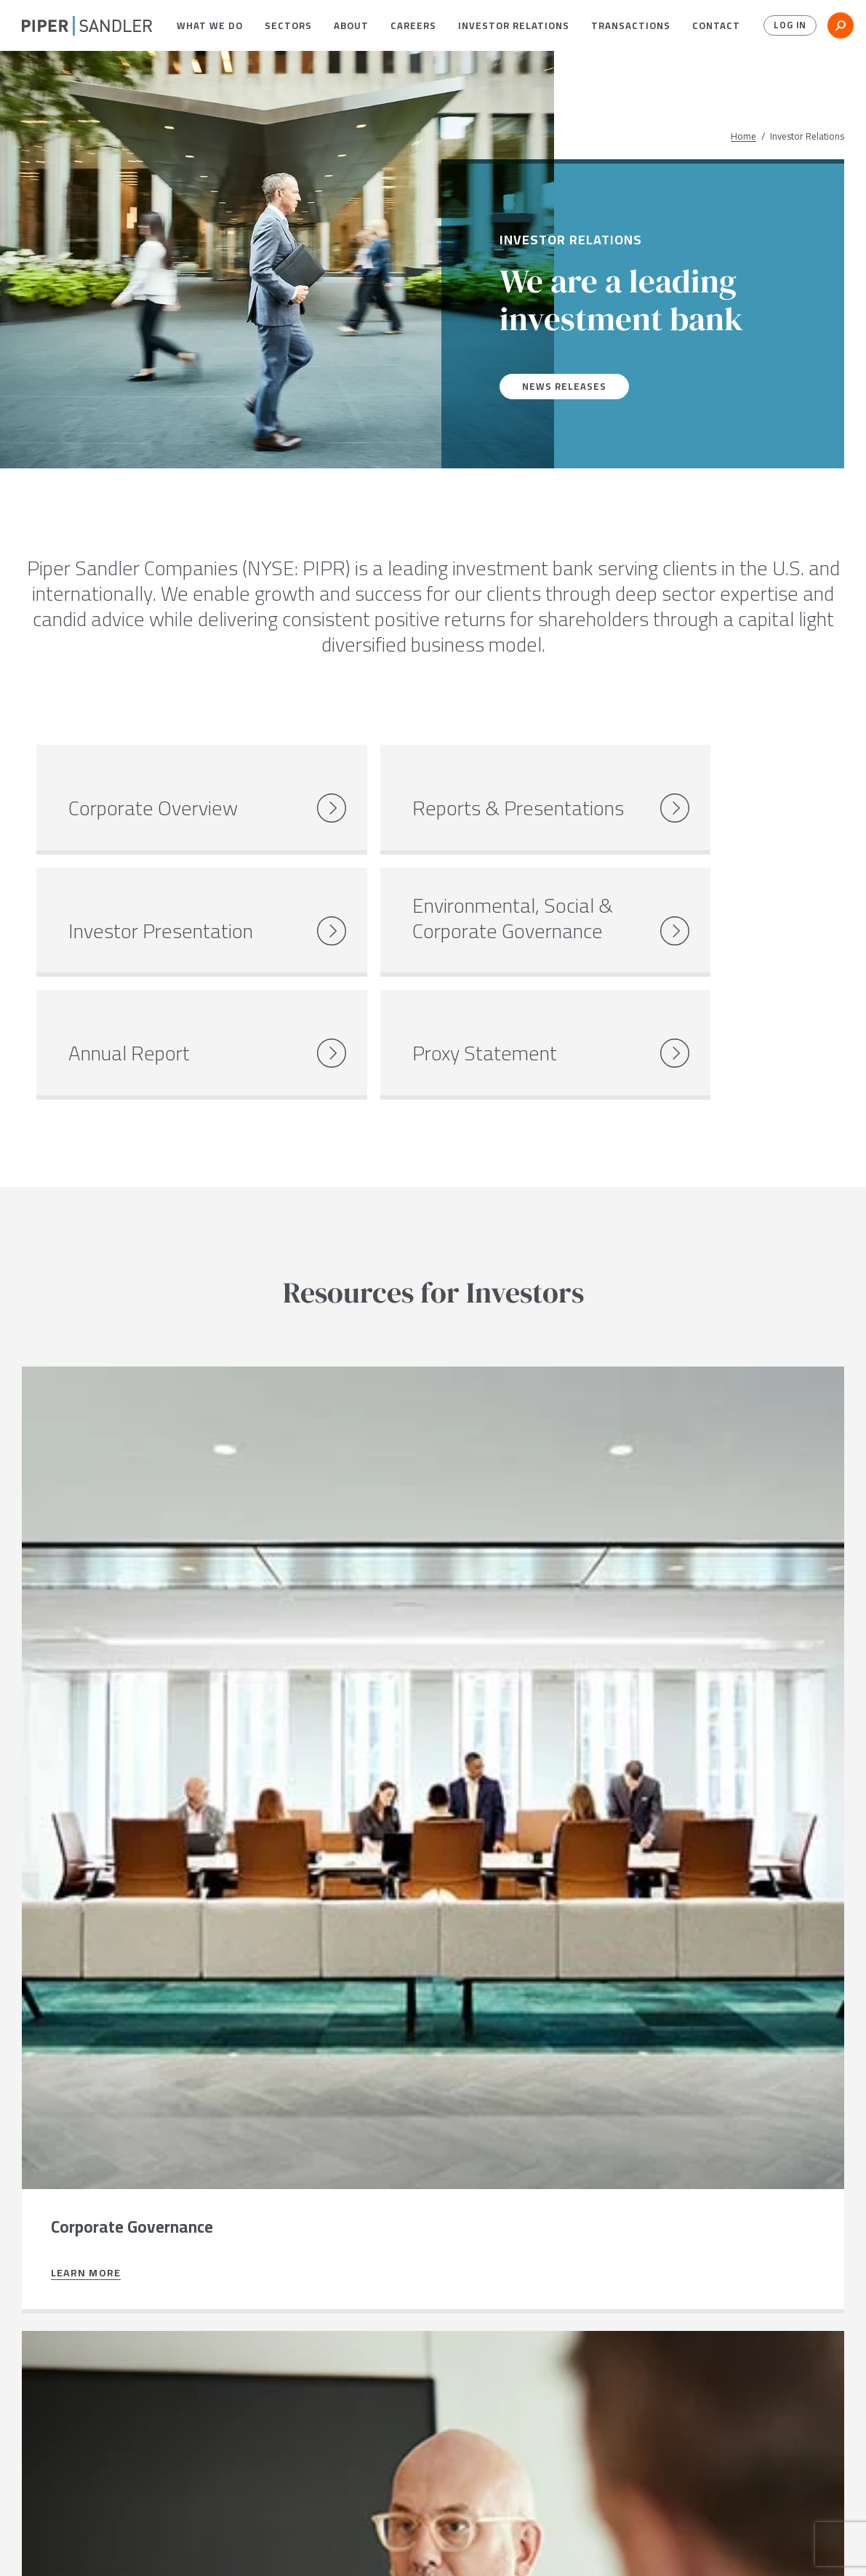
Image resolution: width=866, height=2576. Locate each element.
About (351, 25)
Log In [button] (788, 25)
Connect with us (94, 2405)
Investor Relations (513, 25)
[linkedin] (87, 2546)
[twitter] (56, 2546)
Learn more (86, 1650)
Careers (413, 25)
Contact (716, 25)
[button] (210, 25)
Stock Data (223, 2545)
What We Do (210, 25)
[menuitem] (210, 25)
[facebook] (27, 2546)
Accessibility (419, 2545)
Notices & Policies (318, 2545)
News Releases (565, 386)
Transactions (630, 25)
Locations (150, 2545)
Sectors (288, 25)
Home (743, 136)
